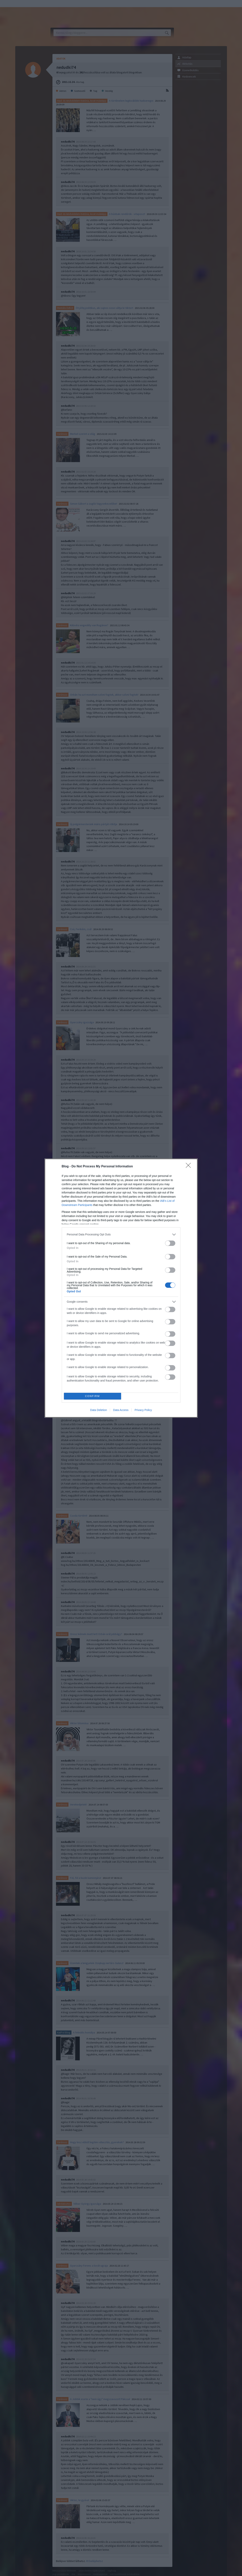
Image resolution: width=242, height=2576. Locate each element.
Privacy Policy (143, 1410)
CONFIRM (92, 1396)
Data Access (120, 1410)
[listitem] (121, 1234)
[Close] (189, 1166)
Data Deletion (98, 1410)
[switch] (170, 1243)
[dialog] (121, 1288)
